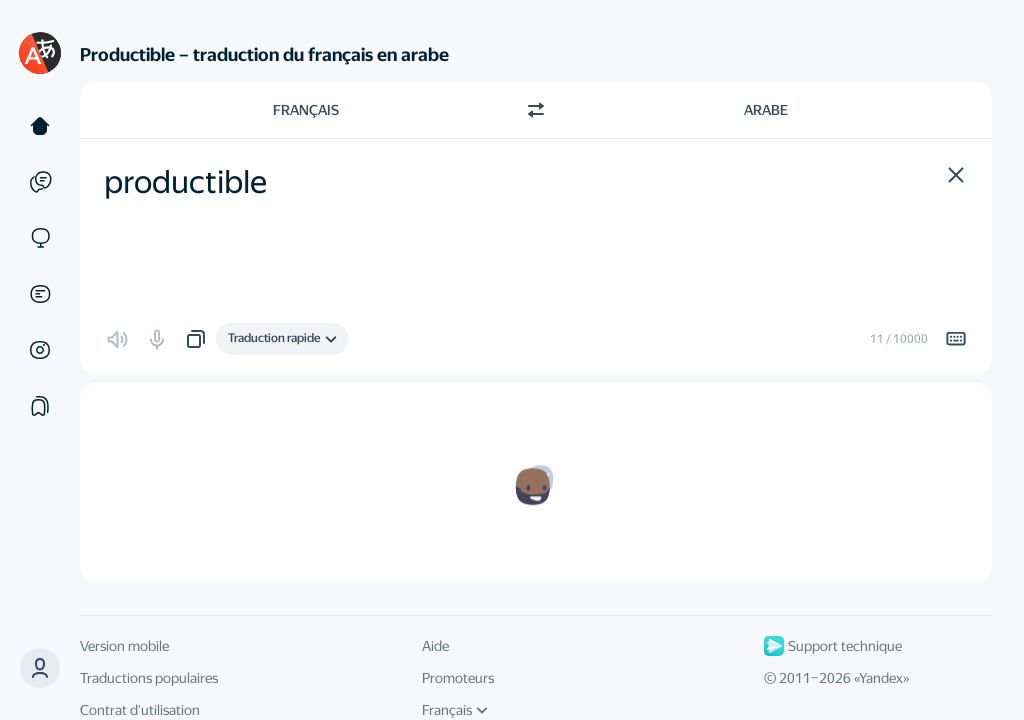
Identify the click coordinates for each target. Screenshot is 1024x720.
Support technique (833, 646)
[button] (40, 668)
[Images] (40, 350)
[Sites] (40, 238)
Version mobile (124, 646)
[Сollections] (40, 406)
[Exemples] (40, 182)
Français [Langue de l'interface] (455, 710)
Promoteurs (458, 678)
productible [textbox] (185, 182)
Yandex (881, 678)
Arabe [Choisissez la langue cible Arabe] (766, 110)
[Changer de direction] (536, 110)
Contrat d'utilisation (140, 710)
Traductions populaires (149, 678)
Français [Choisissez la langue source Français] (306, 110)
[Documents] (40, 294)
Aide (435, 646)
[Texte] (40, 126)
